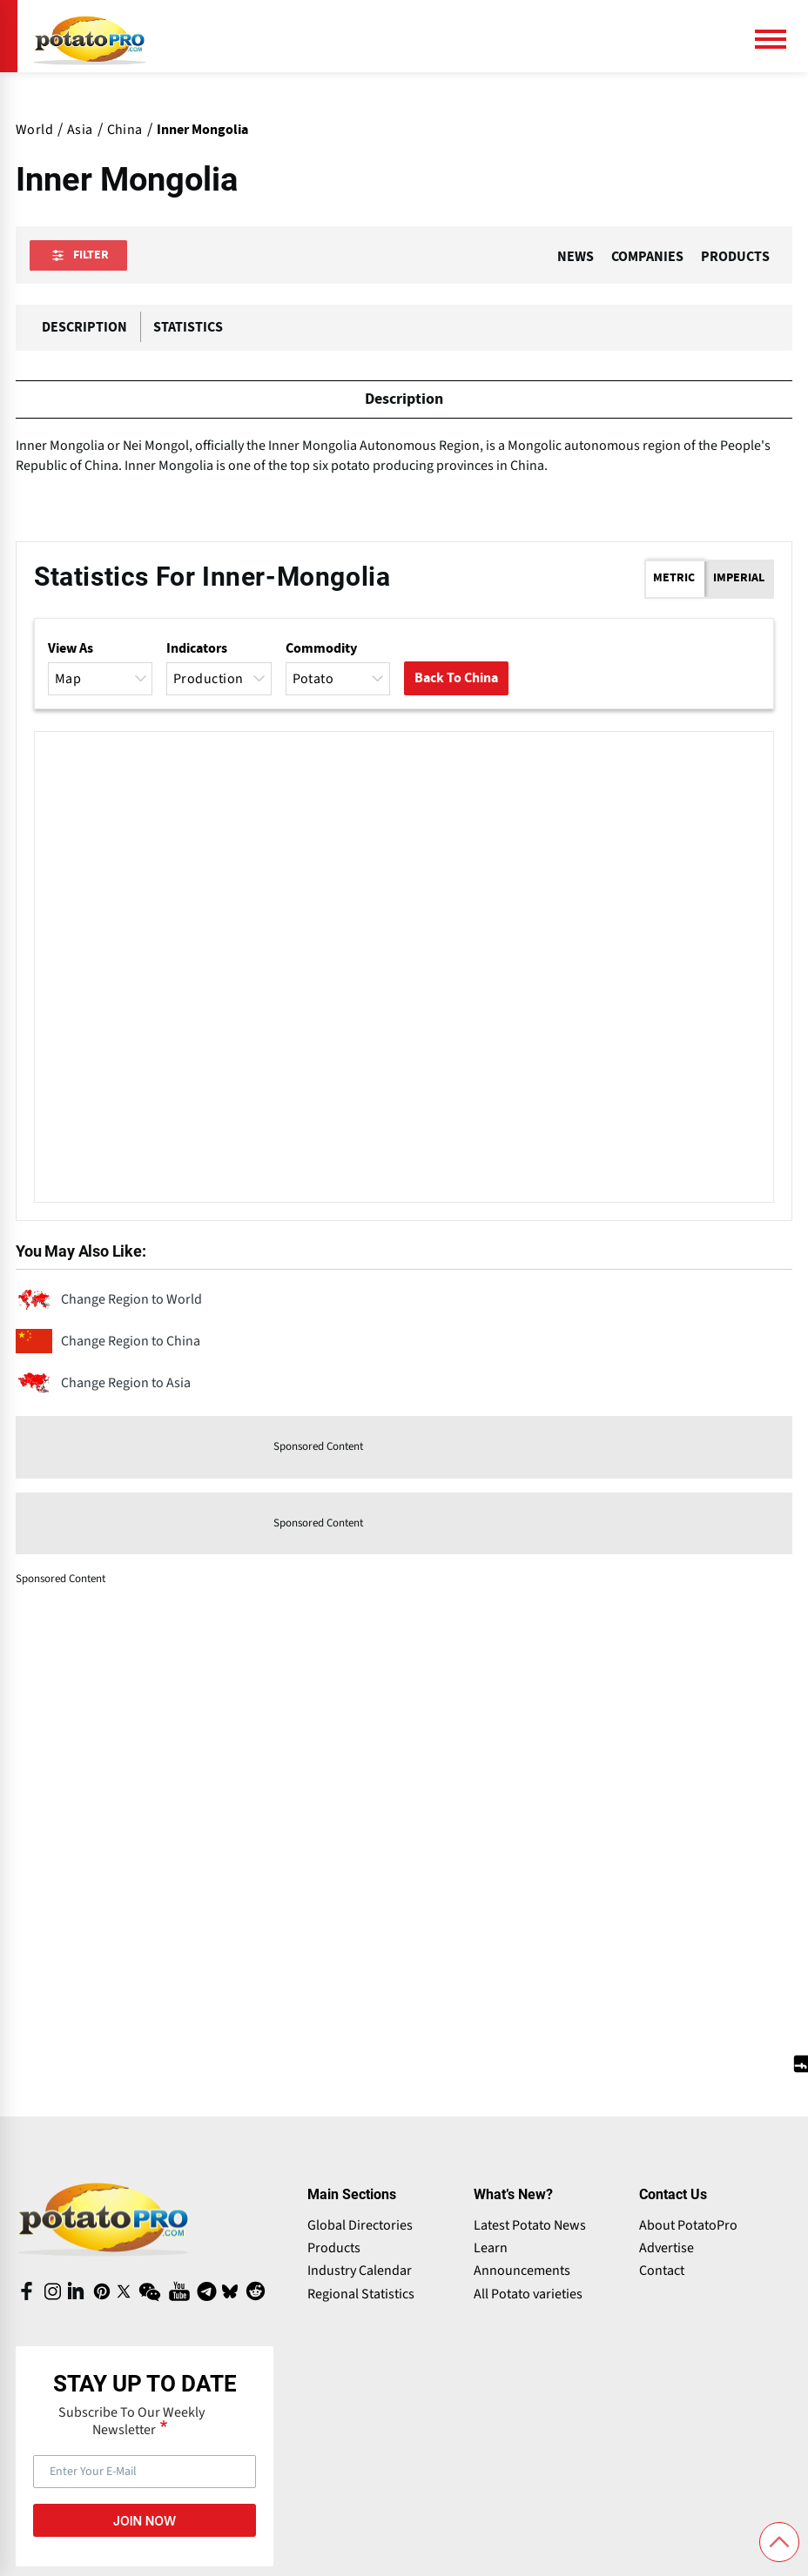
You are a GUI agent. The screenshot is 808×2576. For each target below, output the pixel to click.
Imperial (738, 580)
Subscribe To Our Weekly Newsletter (131, 2423)
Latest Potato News (530, 2227)
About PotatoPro (688, 2227)
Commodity (321, 651)
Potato (340, 681)
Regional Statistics (360, 2296)
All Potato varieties (528, 2296)
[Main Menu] (777, 39)
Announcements (522, 2273)
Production (220, 681)
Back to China (456, 681)
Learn (491, 2250)
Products (333, 2250)
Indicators (196, 651)
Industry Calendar (359, 2273)
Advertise (666, 2250)
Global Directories (360, 2227)
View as (70, 651)
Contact (661, 2273)
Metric (674, 580)
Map (102, 681)
